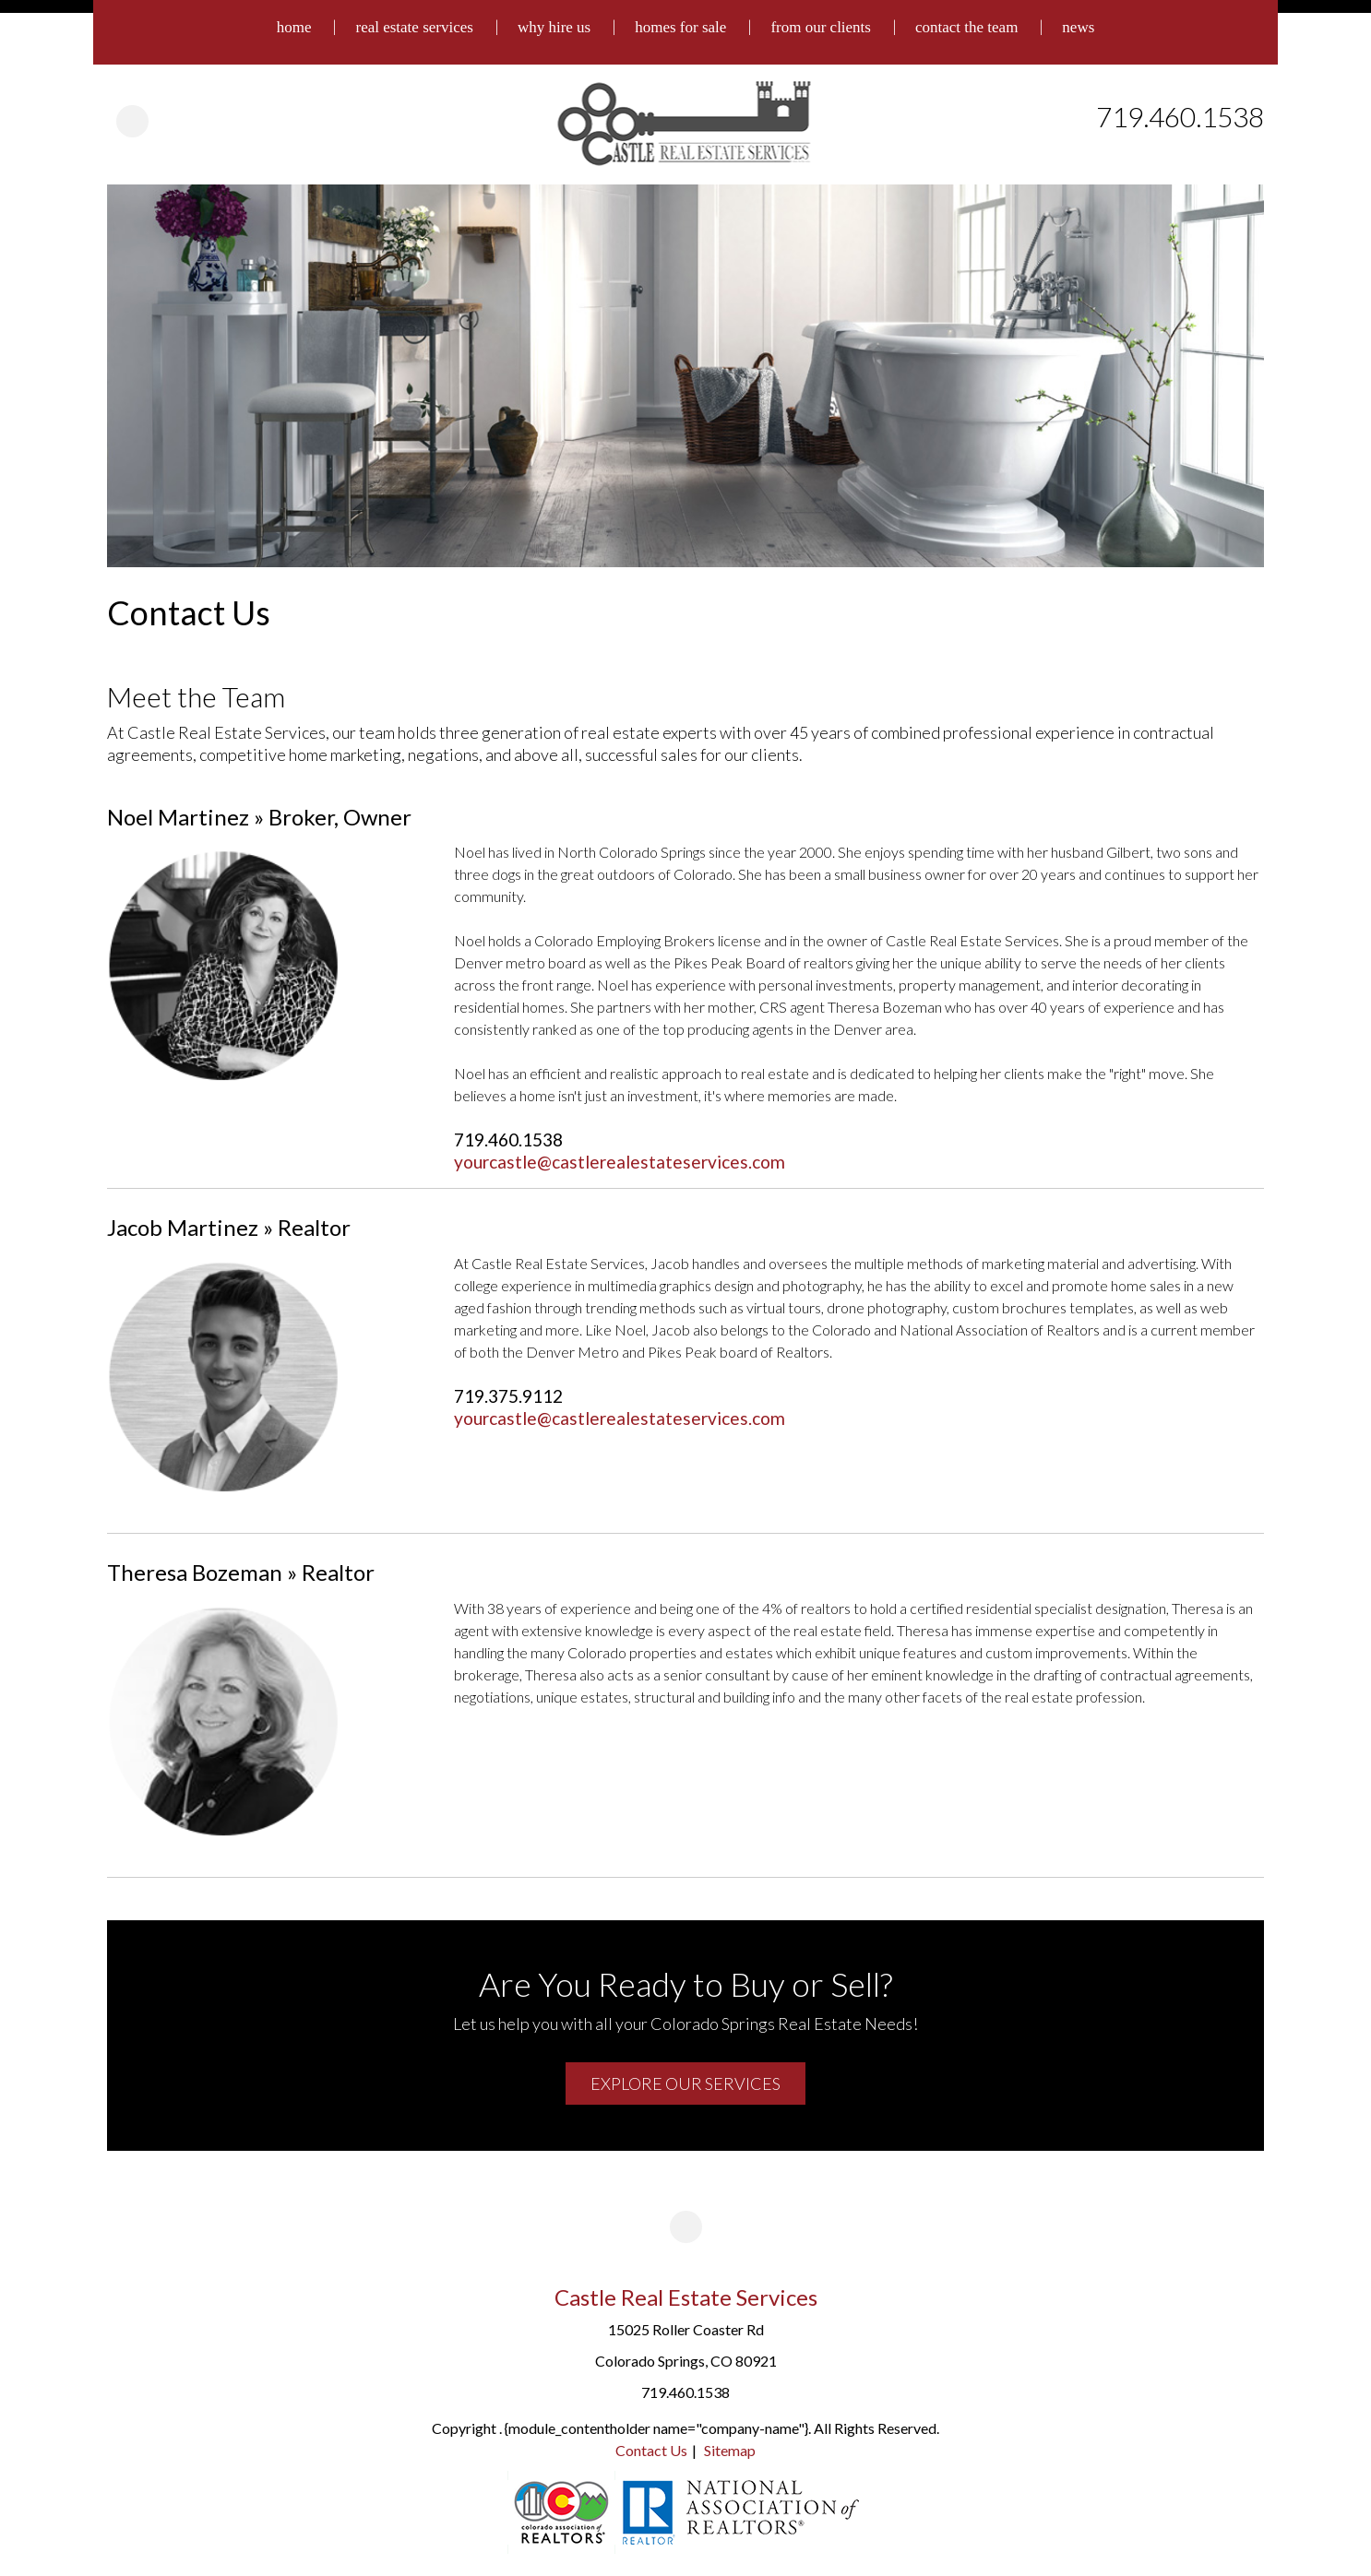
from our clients (820, 27)
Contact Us (651, 2450)
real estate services (413, 27)
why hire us (554, 27)
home (294, 27)
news (1078, 27)
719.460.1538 (1180, 116)
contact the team (966, 27)
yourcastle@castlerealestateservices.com (619, 1161)
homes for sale (680, 27)
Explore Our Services (685, 2083)
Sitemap (730, 2450)
